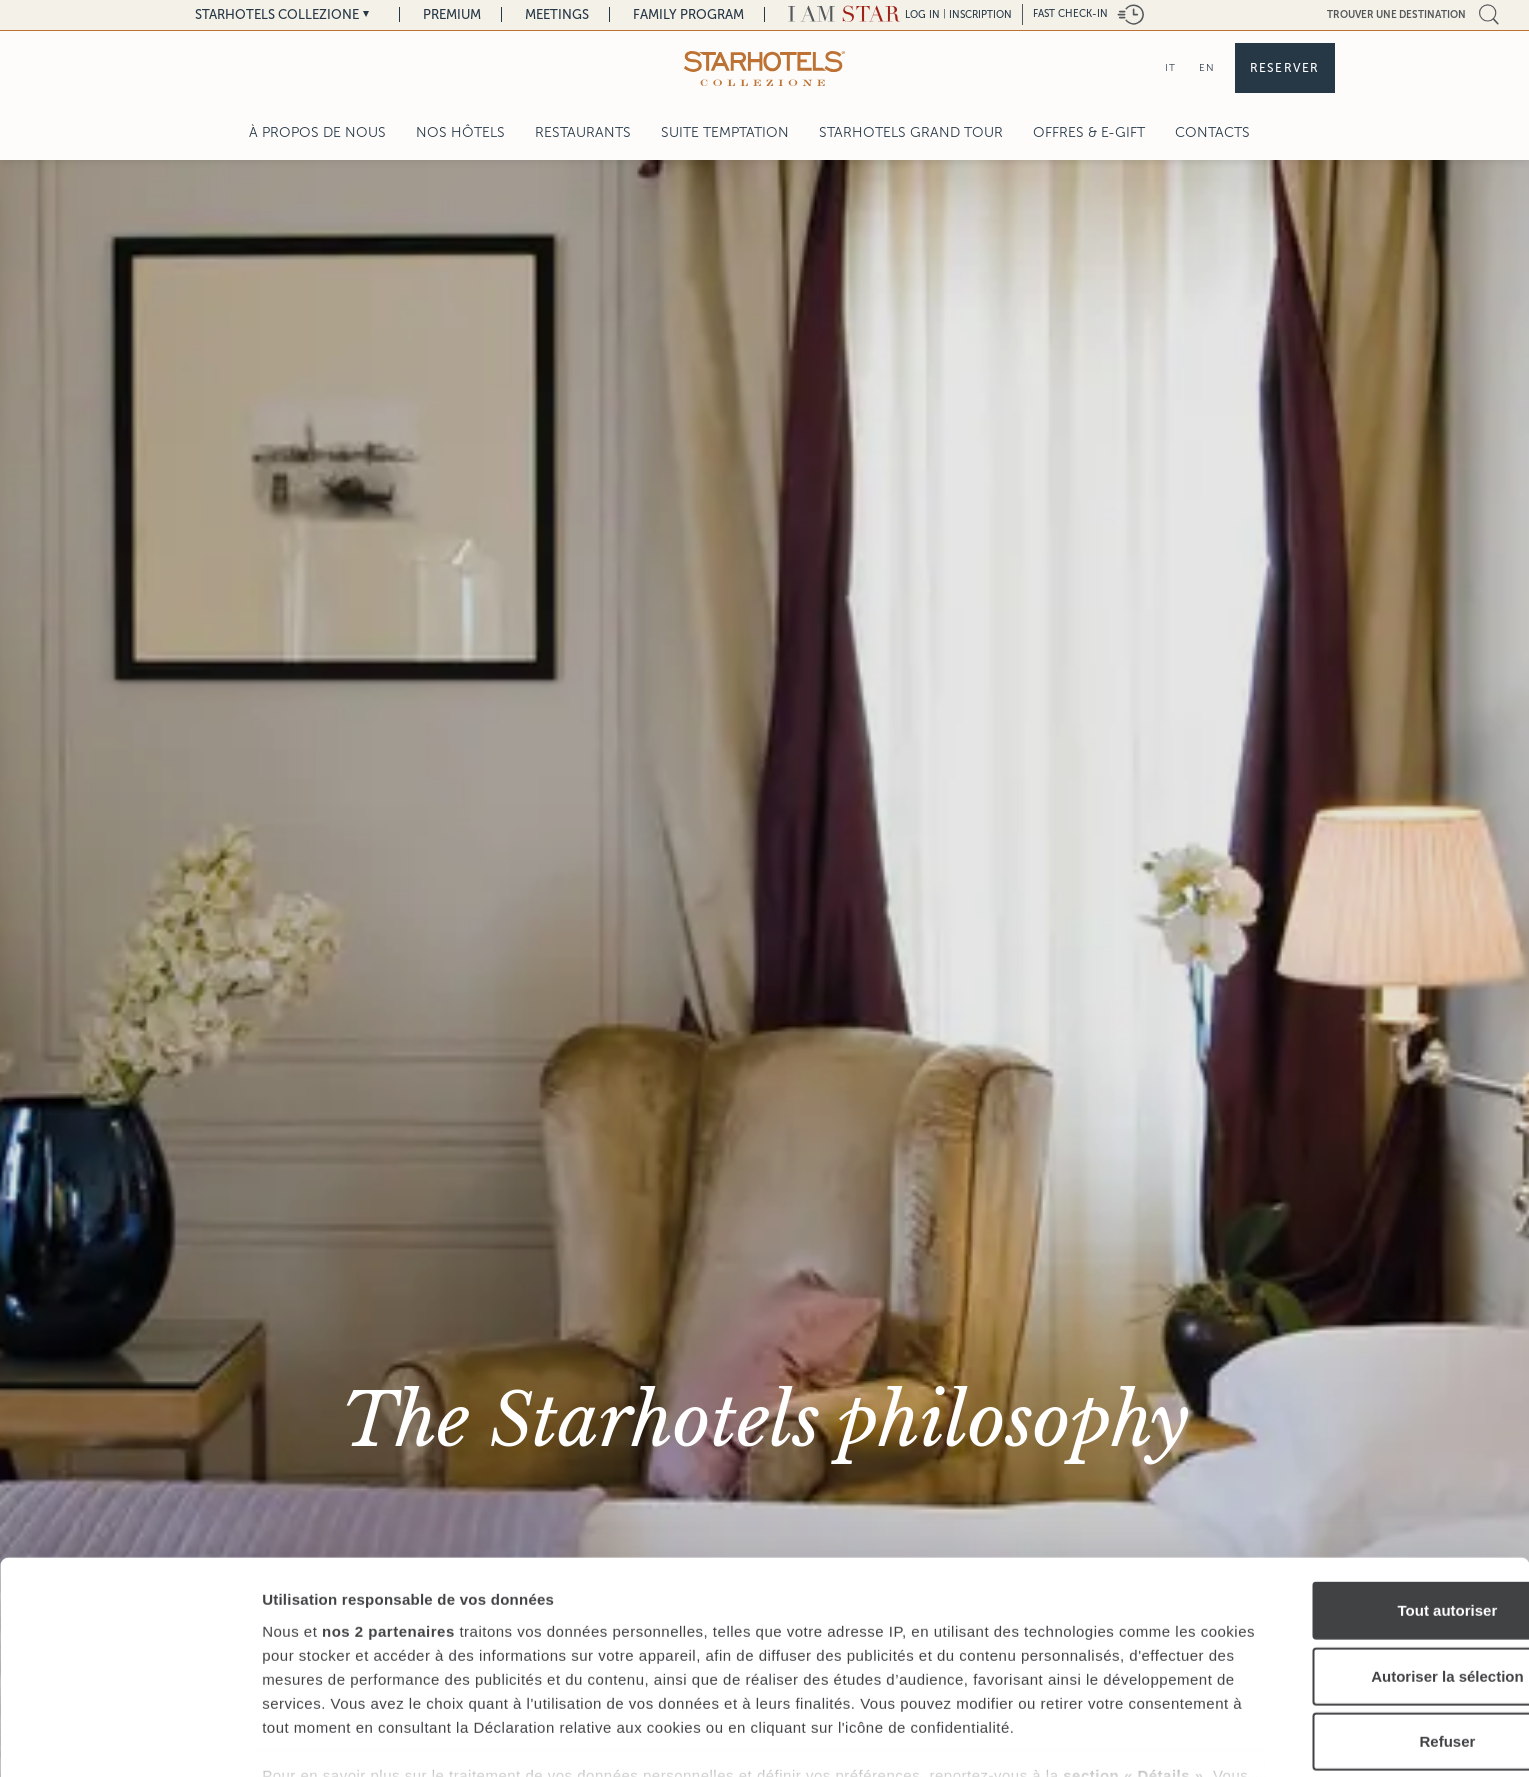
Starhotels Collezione (277, 14)
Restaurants (583, 132)
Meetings (557, 14)
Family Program (688, 14)
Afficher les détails (1101, 1737)
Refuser (1362, 1618)
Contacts (1212, 132)
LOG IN (922, 14)
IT (1170, 67)
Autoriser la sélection (1362, 1552)
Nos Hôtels (460, 132)
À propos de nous (317, 132)
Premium (452, 14)
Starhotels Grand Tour (911, 132)
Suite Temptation (725, 132)
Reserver (1285, 68)
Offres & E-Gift (1089, 132)
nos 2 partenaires (388, 1507)
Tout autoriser (1362, 1487)
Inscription (980, 14)
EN (1207, 67)
